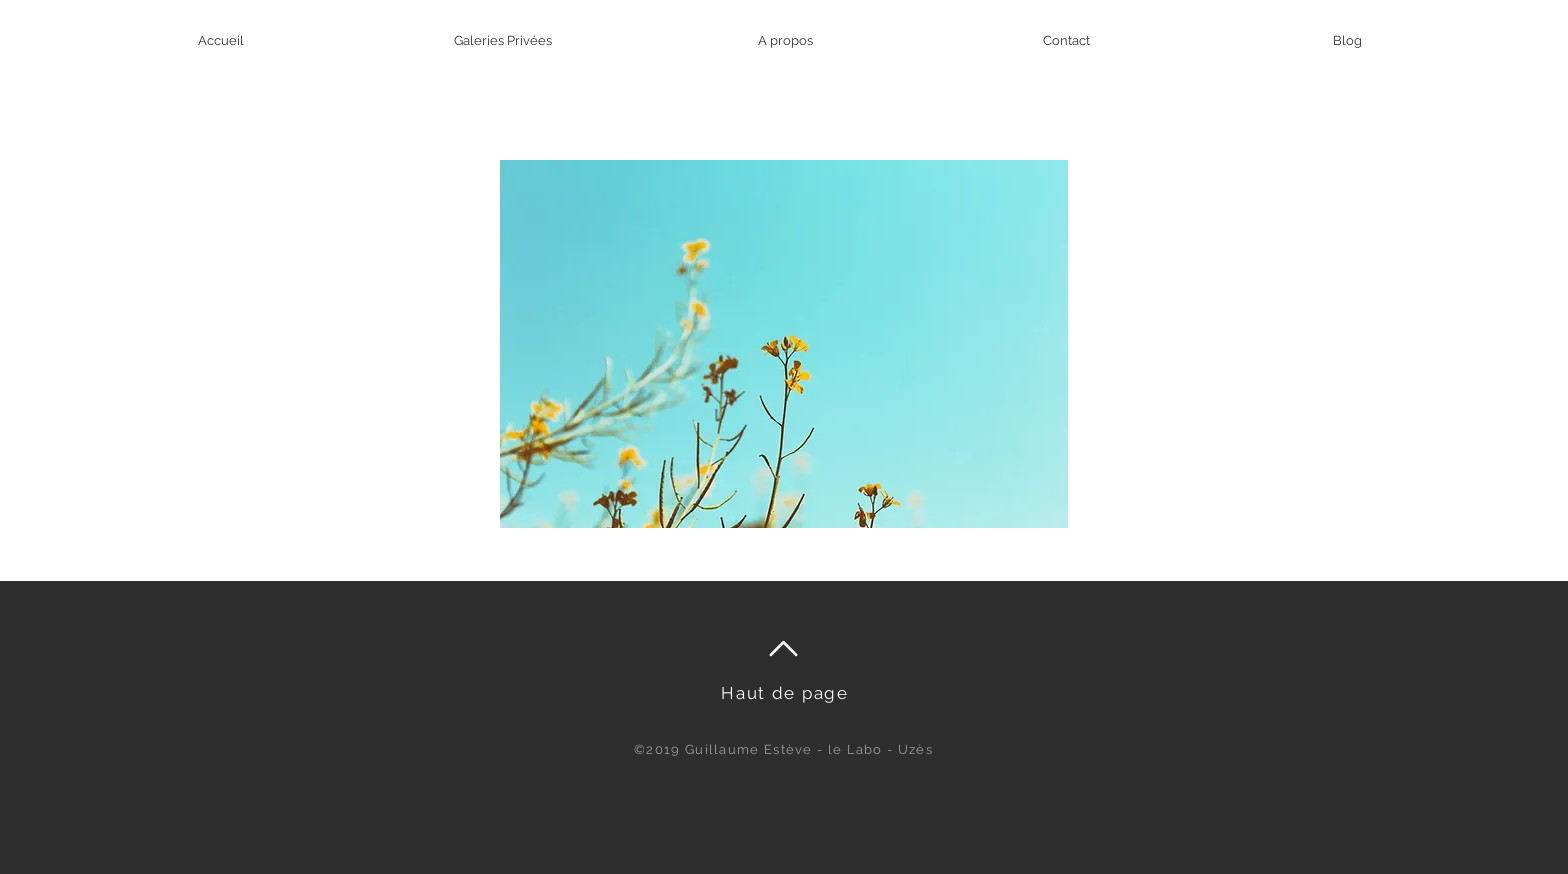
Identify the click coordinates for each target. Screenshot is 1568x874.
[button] (784, 344)
